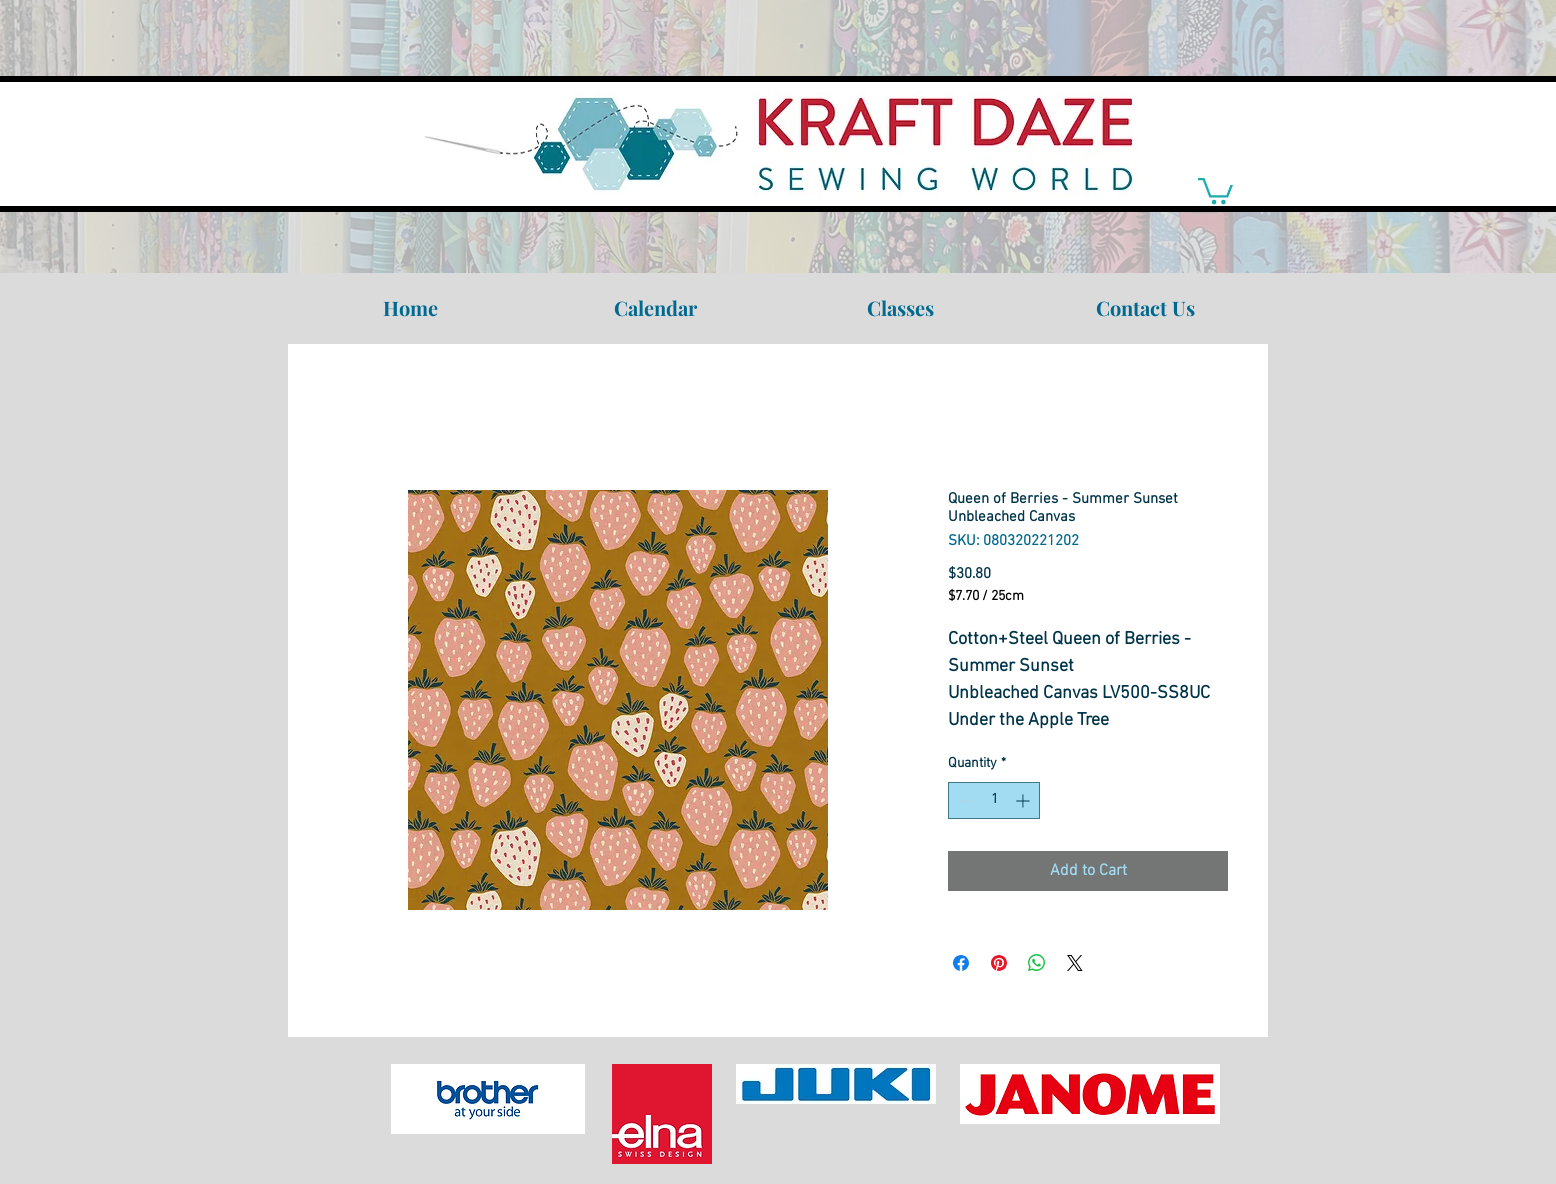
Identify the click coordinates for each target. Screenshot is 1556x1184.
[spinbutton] (994, 800)
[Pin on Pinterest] (999, 963)
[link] (1215, 189)
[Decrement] (963, 800)
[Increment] (1024, 800)
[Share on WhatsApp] (1037, 963)
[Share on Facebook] (961, 963)
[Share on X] (1075, 963)
